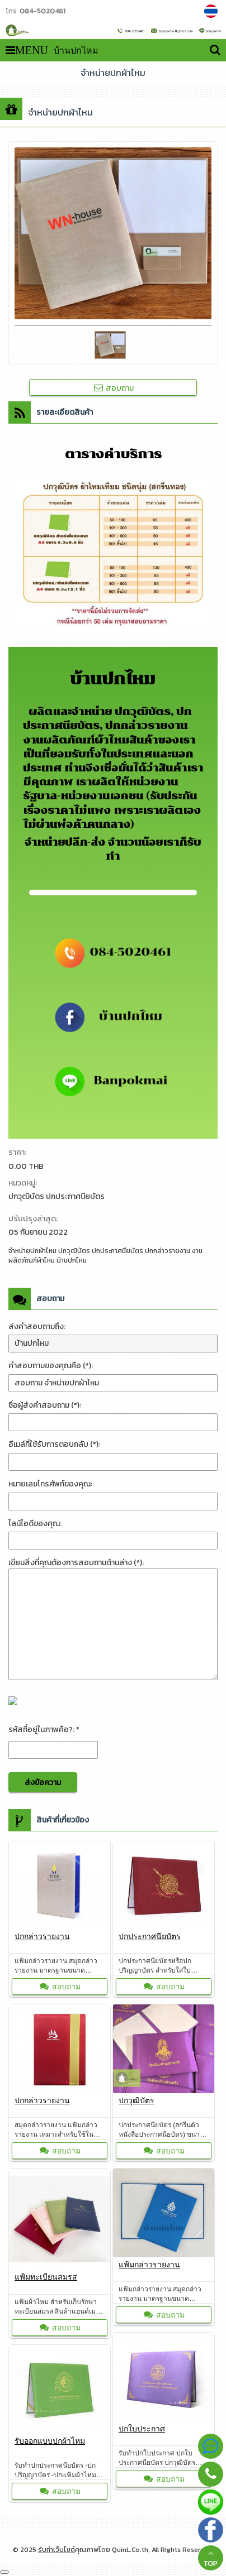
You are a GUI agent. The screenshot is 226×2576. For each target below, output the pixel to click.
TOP (210, 2558)
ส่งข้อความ (43, 1782)
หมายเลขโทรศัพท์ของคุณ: (50, 1484)
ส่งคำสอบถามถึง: (36, 1326)
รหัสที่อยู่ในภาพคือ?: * (43, 1729)
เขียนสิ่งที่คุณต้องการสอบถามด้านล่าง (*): (76, 1562)
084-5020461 (42, 11)
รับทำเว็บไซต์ (56, 2550)
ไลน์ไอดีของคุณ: (35, 1523)
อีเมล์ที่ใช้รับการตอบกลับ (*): (54, 1444)
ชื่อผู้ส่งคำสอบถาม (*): (44, 1405)
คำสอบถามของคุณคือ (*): (50, 1365)
